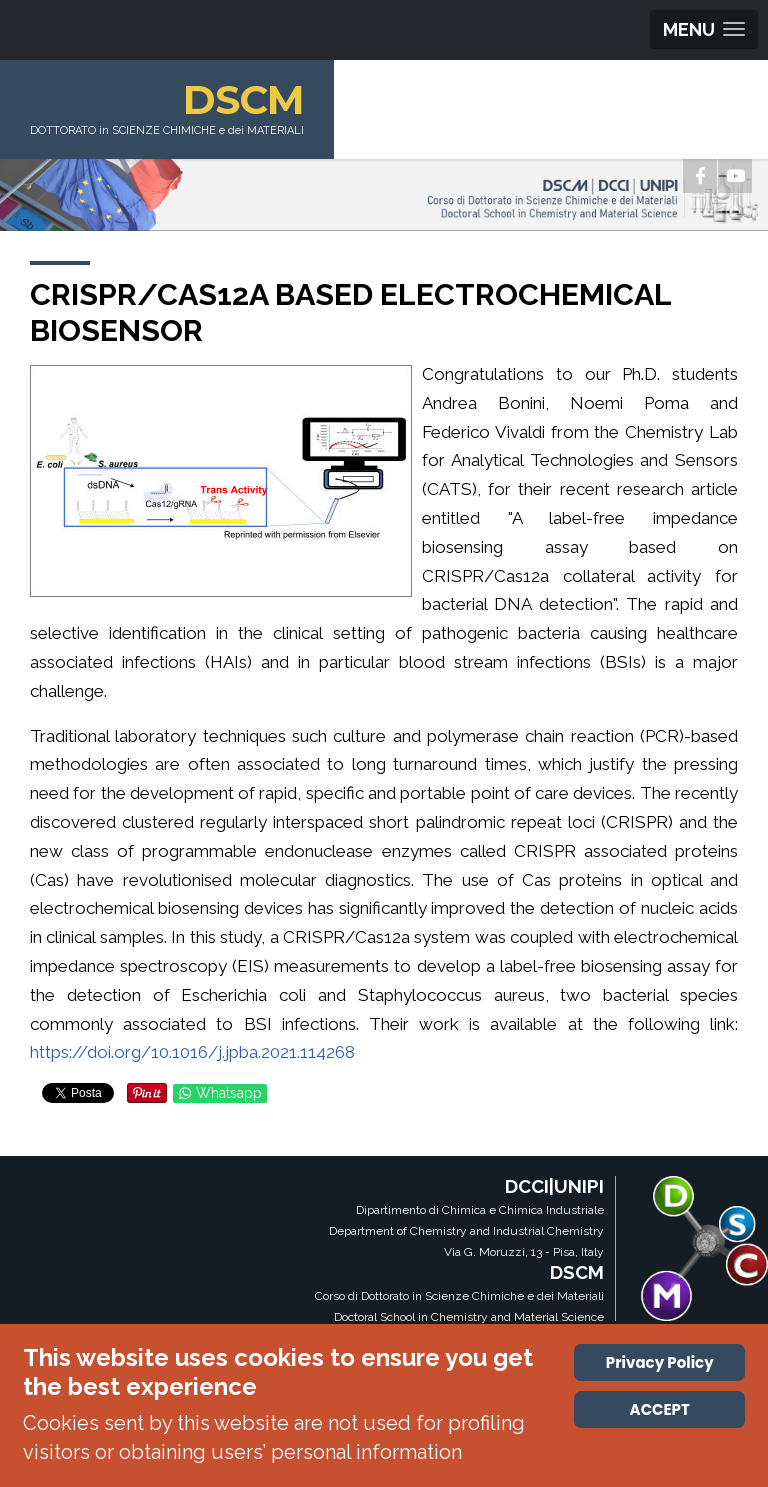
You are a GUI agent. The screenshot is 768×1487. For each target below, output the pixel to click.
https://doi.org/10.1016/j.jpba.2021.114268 (192, 1052)
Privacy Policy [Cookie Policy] (660, 1362)
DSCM (243, 99)
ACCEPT (660, 1409)
